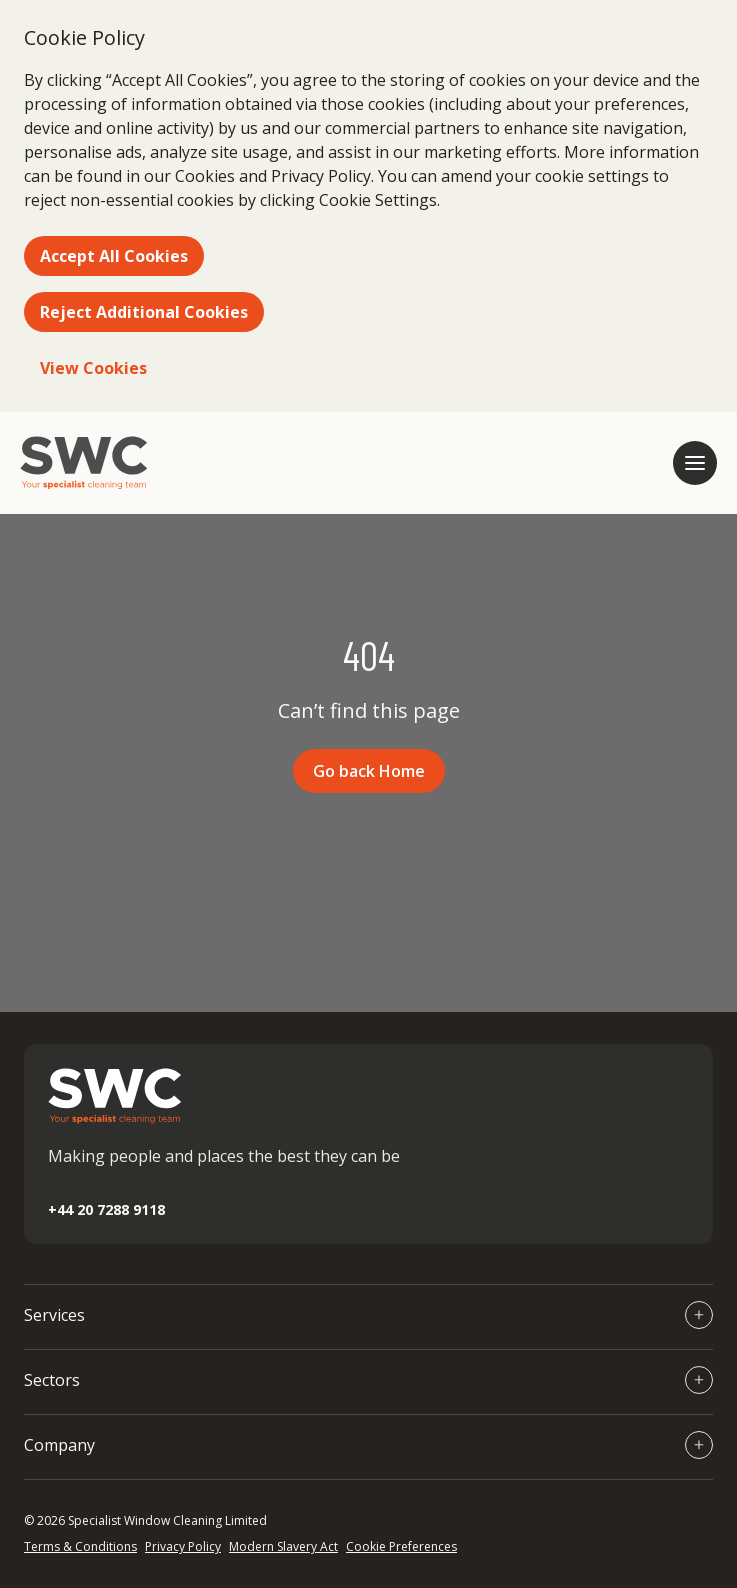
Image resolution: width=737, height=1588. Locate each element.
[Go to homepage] (84, 463)
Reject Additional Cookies (144, 312)
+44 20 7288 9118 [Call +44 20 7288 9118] (106, 1209)
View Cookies (93, 368)
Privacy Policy (183, 1546)
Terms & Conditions (80, 1546)
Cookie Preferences (401, 1546)
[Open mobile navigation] (695, 463)
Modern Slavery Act (283, 1546)
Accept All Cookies (114, 256)
